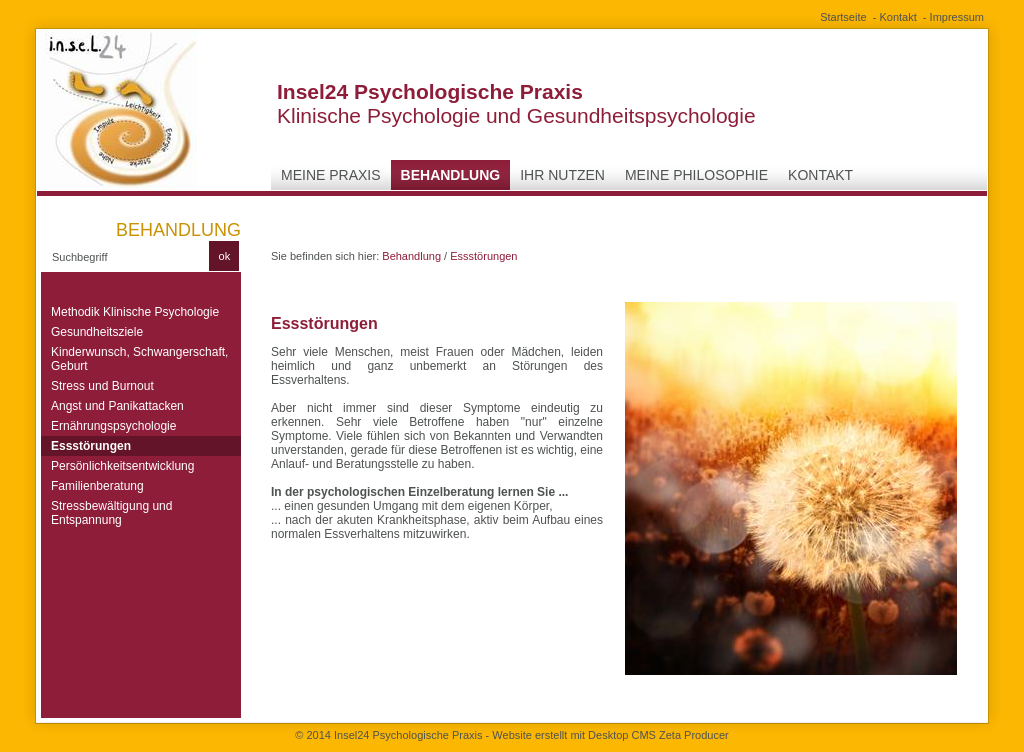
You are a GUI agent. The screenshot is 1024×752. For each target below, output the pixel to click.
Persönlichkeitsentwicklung (122, 466)
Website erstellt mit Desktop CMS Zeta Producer (610, 735)
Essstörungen (91, 446)
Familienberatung (97, 486)
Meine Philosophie (696, 175)
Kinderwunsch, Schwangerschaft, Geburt (139, 359)
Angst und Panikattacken (117, 406)
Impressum (957, 17)
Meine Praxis (331, 175)
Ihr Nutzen (562, 175)
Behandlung (451, 175)
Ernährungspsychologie (113, 426)
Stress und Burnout (102, 386)
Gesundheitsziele (97, 332)
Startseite (843, 17)
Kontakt (897, 17)
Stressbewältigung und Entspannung (111, 513)
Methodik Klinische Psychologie (135, 312)
